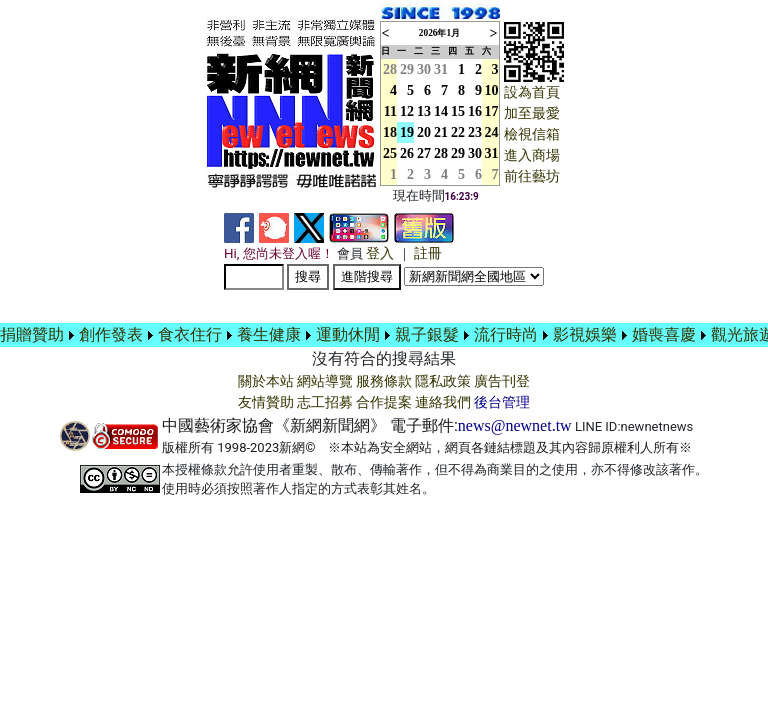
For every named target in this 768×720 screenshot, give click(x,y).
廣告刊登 (502, 381)
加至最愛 (532, 113)
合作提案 (384, 402)
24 (492, 132)
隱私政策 (443, 381)
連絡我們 (443, 402)
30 (424, 69)
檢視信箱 (532, 134)
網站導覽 (325, 381)
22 (458, 132)
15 (458, 111)
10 (492, 90)
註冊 (428, 253)
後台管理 (502, 402)
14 (441, 111)
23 (475, 132)
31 (441, 69)
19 (407, 132)
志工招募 (325, 402)
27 (424, 153)
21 (441, 132)
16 (475, 111)
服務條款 (384, 381)
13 (424, 111)
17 (492, 111)
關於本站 (266, 381)
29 (407, 69)
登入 (380, 253)
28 (441, 153)
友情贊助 (266, 402)
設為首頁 (532, 92)
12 (407, 111)
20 (424, 132)
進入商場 (532, 155)
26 (407, 153)
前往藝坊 (532, 176)
